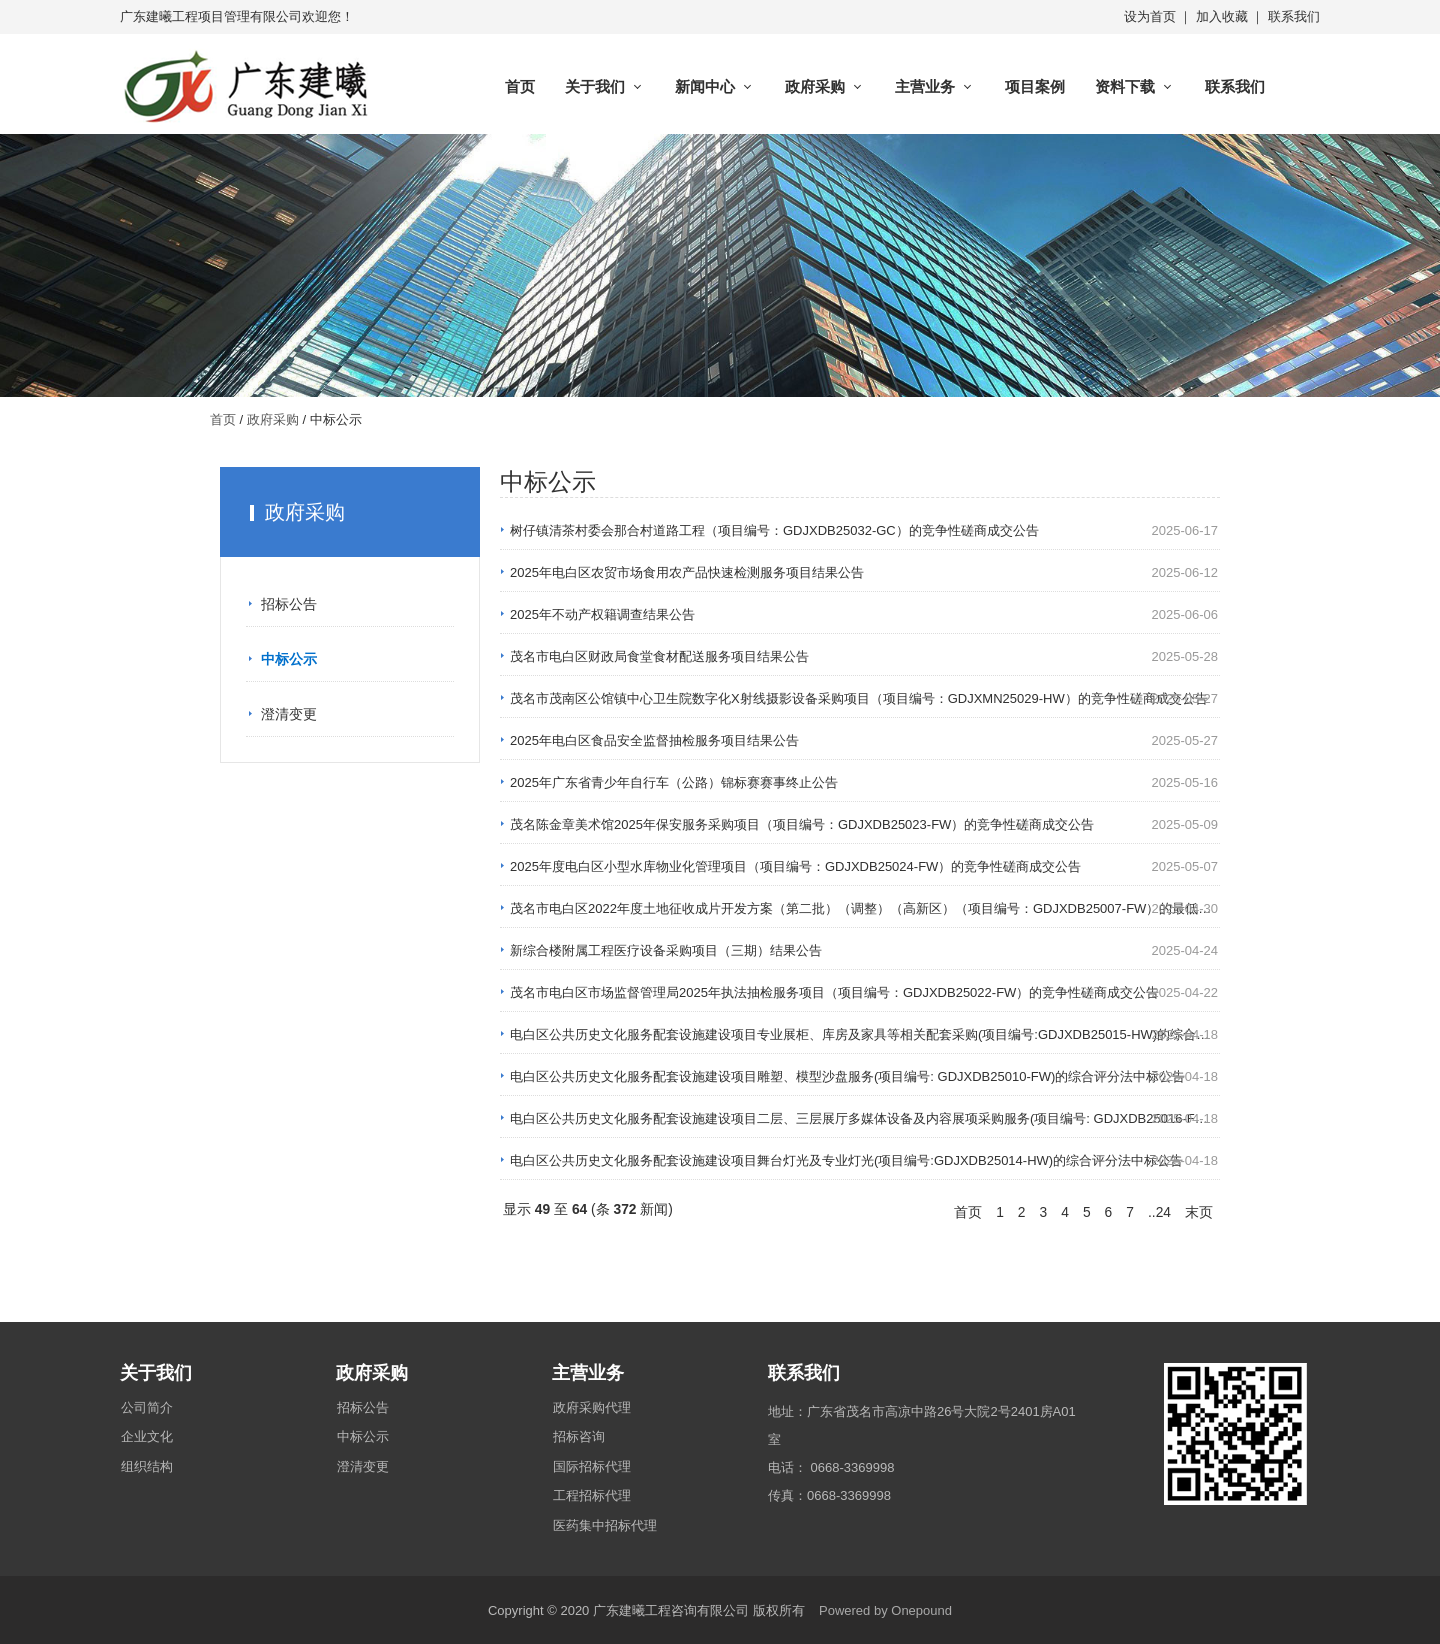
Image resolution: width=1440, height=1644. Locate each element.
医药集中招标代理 (605, 1525)
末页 (1199, 1212)
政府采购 (815, 86)
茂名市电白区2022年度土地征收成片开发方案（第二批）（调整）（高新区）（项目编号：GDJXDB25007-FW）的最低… (860, 908)
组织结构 (147, 1466)
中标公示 (289, 659)
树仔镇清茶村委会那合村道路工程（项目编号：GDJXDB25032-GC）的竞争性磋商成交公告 (774, 530)
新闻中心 (705, 86)
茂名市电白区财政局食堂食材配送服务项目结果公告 (659, 656)
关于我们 (595, 86)
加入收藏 (1222, 16)
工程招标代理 (592, 1495)
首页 (520, 86)
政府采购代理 (592, 1407)
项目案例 (1035, 86)
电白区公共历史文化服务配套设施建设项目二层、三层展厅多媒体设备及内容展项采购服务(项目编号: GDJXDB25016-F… (859, 1118)
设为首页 (1150, 16)
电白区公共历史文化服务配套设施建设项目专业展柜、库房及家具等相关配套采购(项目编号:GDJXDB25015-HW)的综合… (859, 1034)
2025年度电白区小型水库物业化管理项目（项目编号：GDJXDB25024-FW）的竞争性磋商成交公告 (795, 866)
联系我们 (1294, 16)
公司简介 (147, 1407)
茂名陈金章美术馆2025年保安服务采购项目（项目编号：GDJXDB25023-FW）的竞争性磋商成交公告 (802, 824)
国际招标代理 (592, 1466)
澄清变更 (289, 714)
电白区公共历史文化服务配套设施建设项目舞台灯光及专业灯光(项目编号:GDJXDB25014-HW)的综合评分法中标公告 (846, 1160)
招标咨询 (579, 1436)
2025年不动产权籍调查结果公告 (602, 614)
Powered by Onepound (885, 1610)
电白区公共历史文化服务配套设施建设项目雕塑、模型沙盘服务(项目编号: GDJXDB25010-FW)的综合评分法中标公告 (847, 1076)
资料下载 (1125, 86)
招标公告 (289, 604)
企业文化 (147, 1436)
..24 (1159, 1212)
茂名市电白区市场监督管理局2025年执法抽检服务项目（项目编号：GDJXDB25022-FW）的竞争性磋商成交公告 (834, 992)
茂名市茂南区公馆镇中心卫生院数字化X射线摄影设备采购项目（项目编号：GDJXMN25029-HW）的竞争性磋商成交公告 (859, 698)
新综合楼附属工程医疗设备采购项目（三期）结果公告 (666, 950)
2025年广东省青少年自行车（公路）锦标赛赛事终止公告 (674, 782)
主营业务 (925, 86)
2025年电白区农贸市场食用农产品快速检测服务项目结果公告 (687, 572)
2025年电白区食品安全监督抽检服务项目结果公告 (654, 740)
